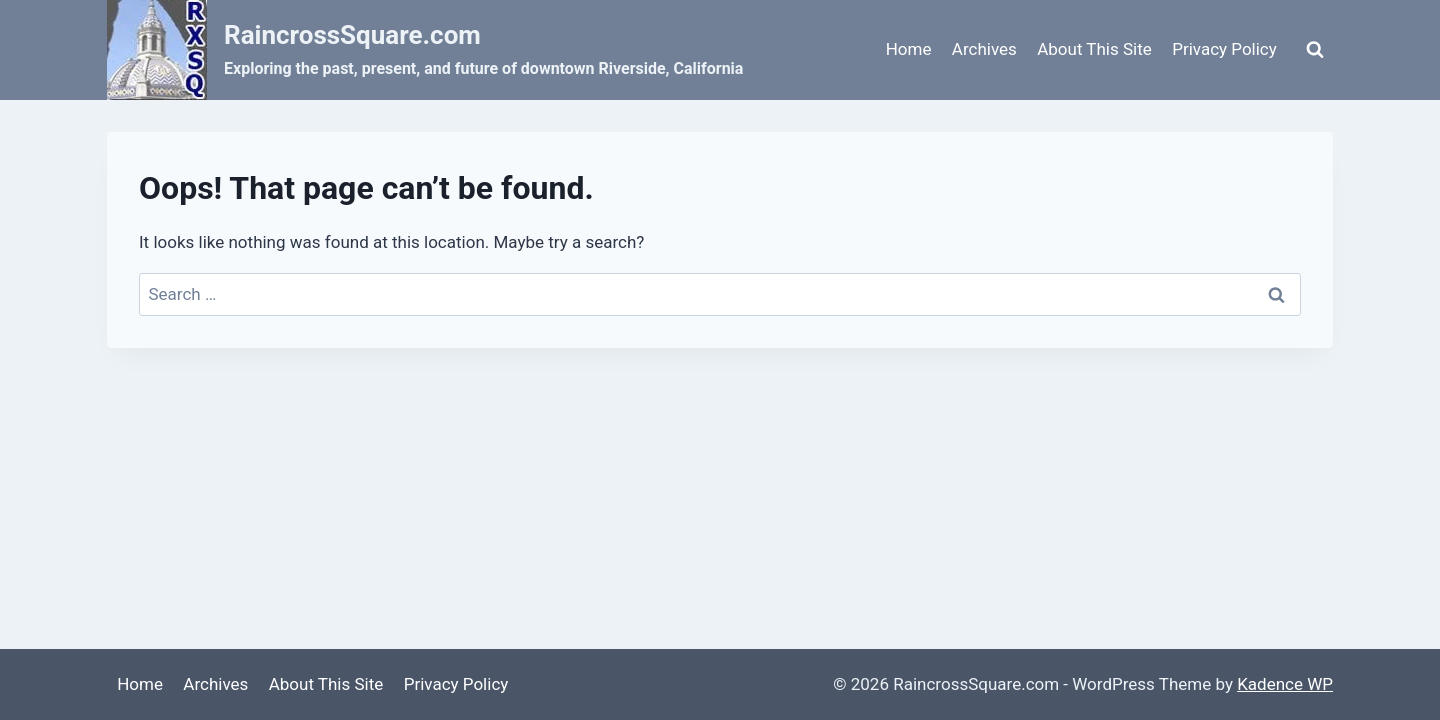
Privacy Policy (1224, 49)
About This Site (1094, 49)
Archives (984, 49)
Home (909, 49)
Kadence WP (1285, 684)
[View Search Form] (1315, 50)
